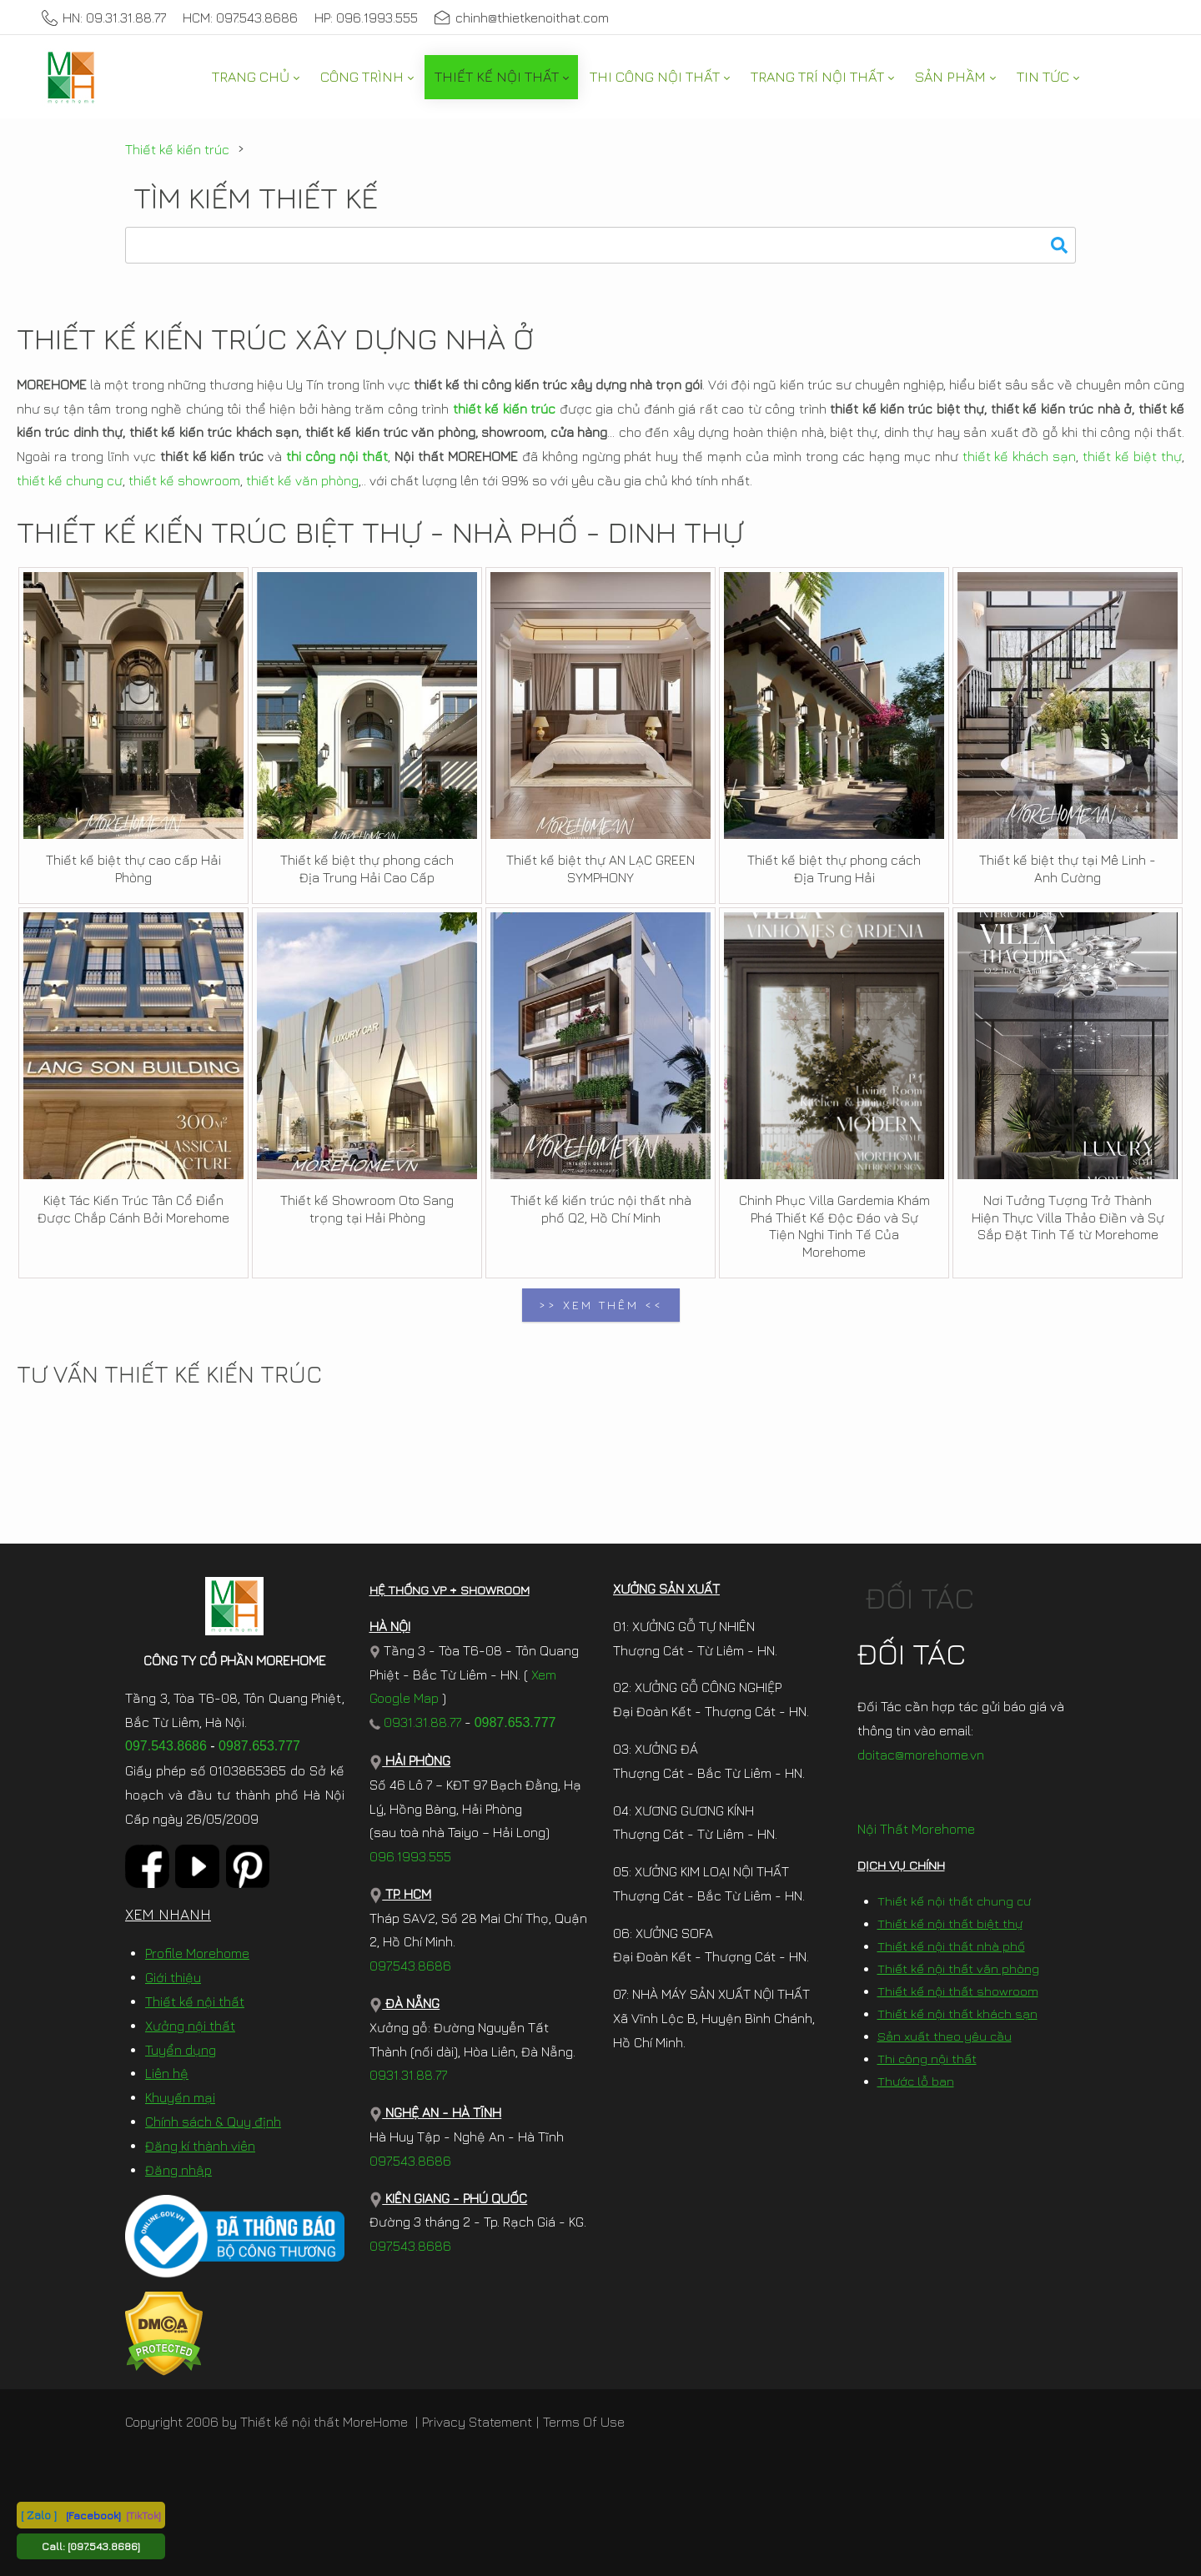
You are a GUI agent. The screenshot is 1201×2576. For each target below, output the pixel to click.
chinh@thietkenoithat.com (522, 17)
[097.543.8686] (104, 2546)
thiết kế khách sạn (1019, 456)
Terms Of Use (584, 2421)
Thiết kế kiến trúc (177, 149)
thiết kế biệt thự (1132, 456)
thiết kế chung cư (70, 480)
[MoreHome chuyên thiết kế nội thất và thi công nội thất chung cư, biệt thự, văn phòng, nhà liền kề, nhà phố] (71, 76)
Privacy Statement (477, 2421)
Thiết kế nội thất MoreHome (324, 2421)
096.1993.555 (410, 1856)
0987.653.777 (259, 1746)
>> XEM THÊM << (601, 1305)
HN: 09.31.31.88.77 (104, 17)
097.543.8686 (166, 1746)
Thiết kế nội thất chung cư (954, 1901)
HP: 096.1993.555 (366, 17)
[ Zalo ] (39, 2515)
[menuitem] (255, 77)
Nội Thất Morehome (916, 1828)
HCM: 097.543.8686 (240, 17)
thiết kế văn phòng (302, 480)
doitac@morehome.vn (920, 1754)
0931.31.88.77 (415, 1722)
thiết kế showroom (184, 480)
